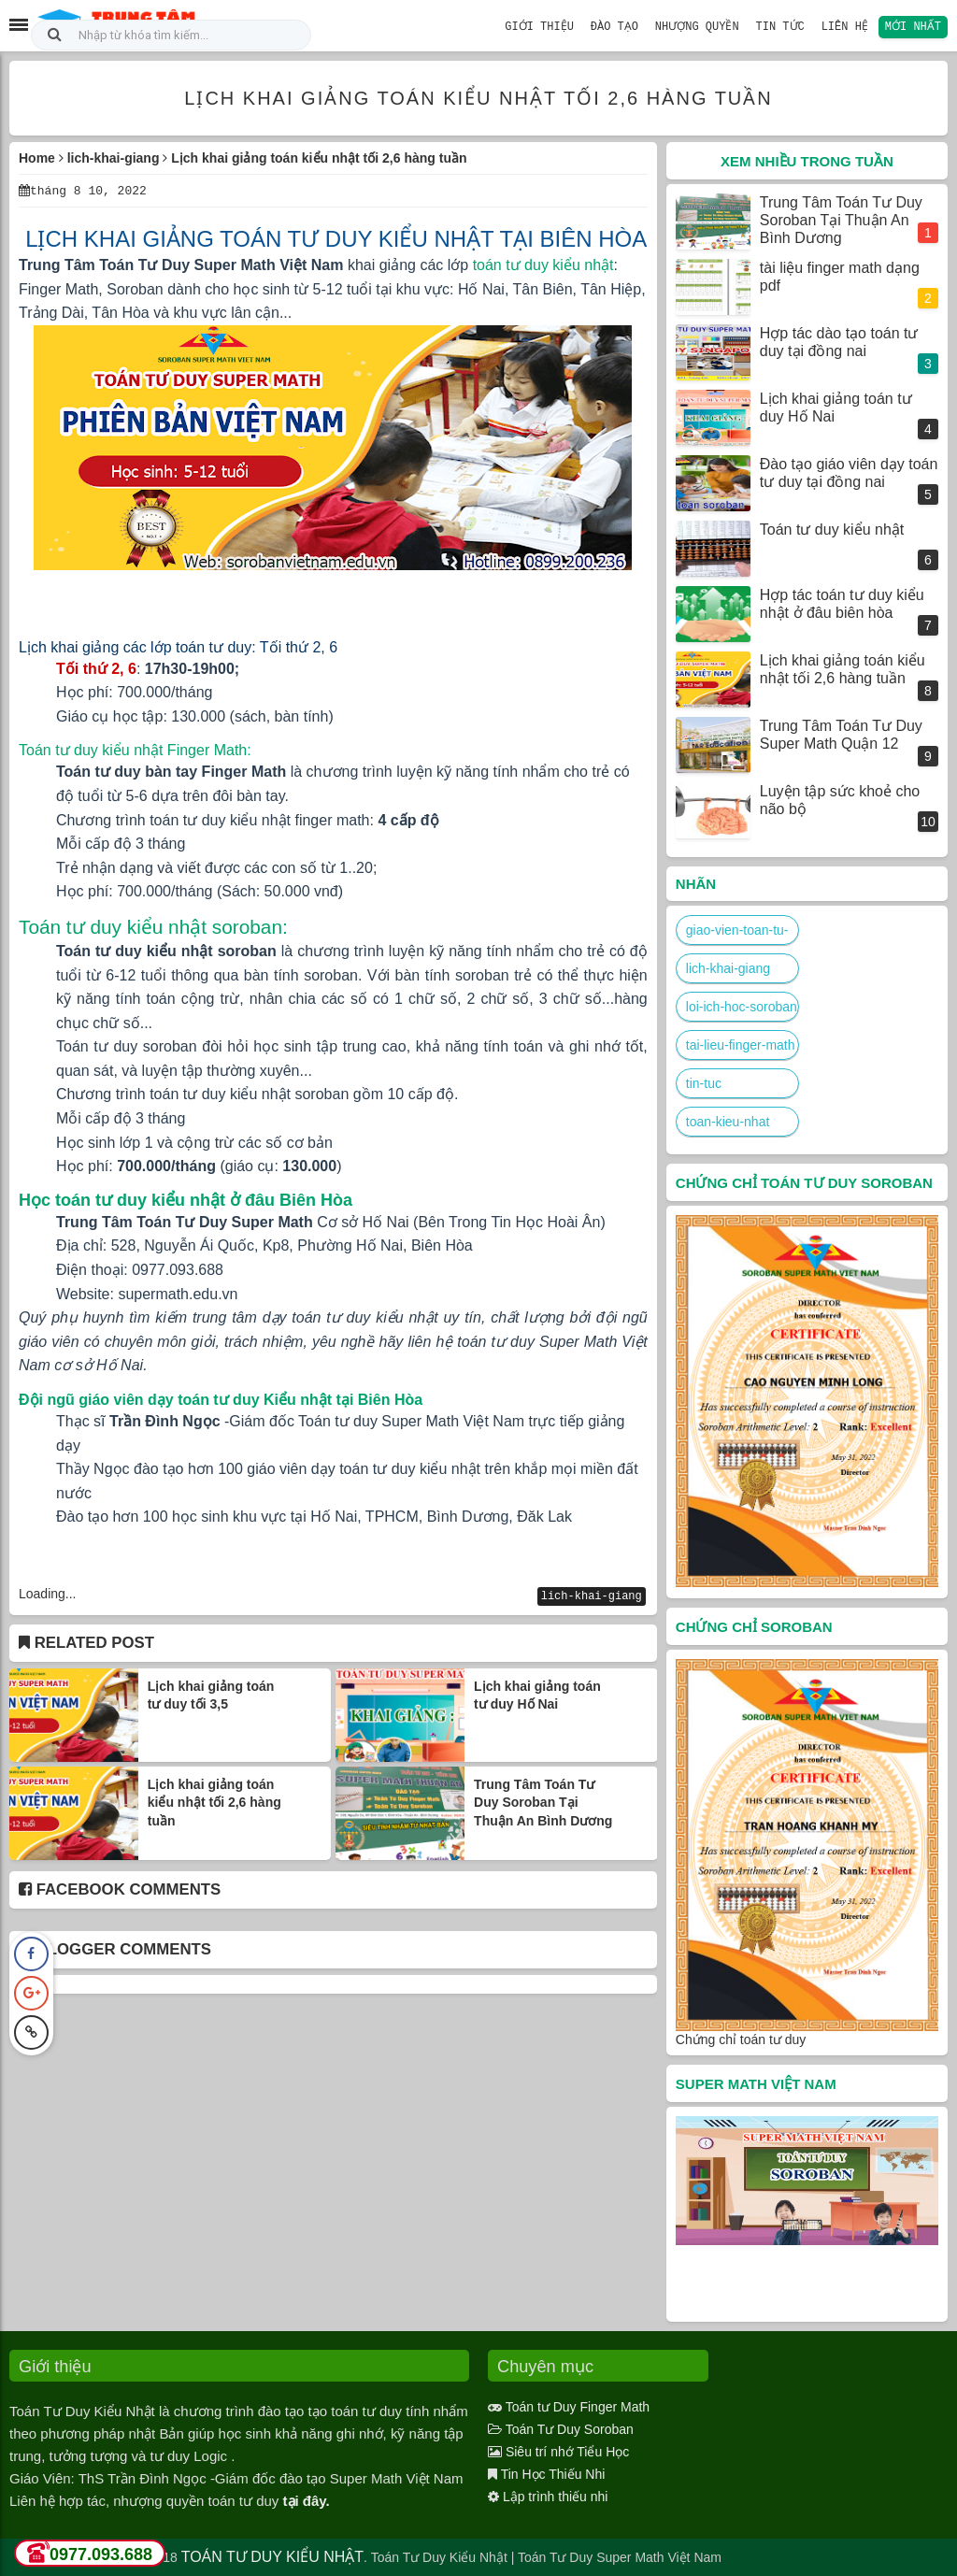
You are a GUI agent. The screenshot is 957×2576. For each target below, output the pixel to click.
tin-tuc (703, 1083)
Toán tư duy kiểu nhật (832, 529)
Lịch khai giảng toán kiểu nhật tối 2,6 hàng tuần (214, 1801)
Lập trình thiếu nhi (555, 2496)
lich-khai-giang (591, 1595)
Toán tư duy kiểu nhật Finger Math (133, 749)
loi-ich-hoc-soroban (741, 1006)
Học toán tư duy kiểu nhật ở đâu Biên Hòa (185, 1199)
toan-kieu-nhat (728, 1121)
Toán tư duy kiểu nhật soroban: (153, 926)
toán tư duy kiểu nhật (543, 264)
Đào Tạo (621, 26)
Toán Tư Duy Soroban (570, 2429)
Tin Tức (783, 26)
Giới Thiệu (547, 26)
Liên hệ (846, 26)
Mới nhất (914, 26)
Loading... (48, 1592)
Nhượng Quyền (703, 26)
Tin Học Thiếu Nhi (553, 2474)
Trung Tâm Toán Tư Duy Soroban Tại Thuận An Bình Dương (543, 1801)
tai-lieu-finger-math (740, 1045)
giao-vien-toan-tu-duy (737, 934)
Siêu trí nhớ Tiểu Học (567, 2451)
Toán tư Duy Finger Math (578, 2406)
